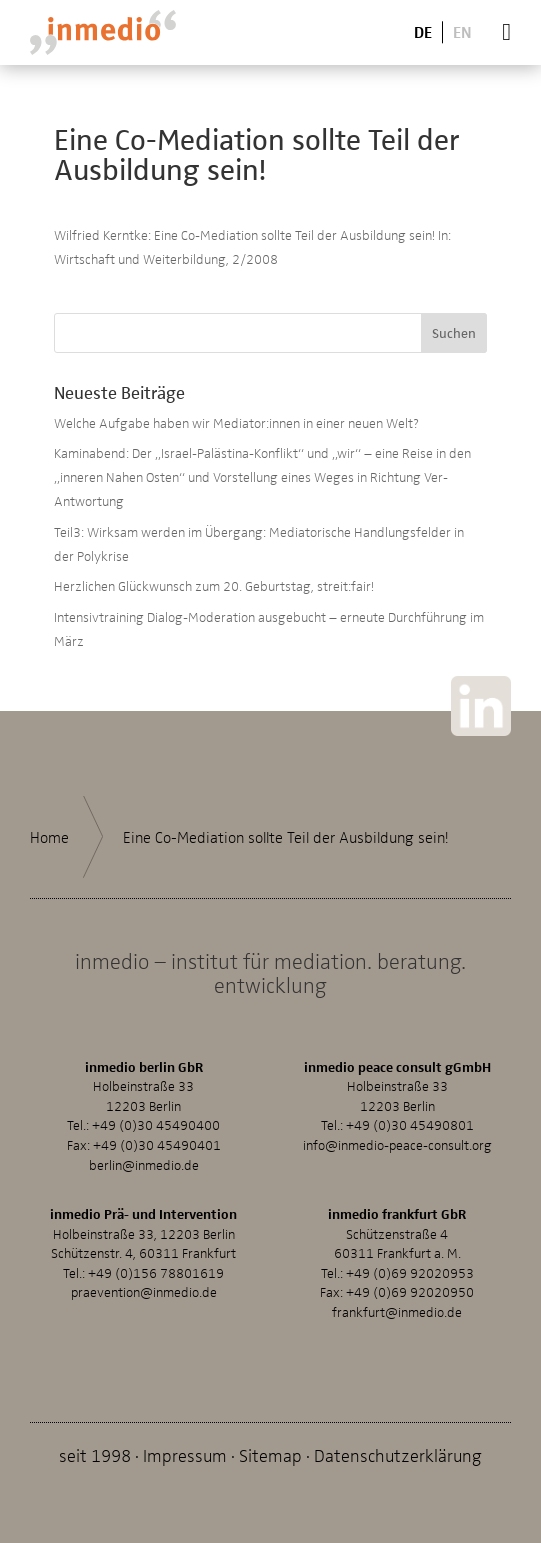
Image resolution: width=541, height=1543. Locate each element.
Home (49, 837)
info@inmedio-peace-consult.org (397, 1144)
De (423, 31)
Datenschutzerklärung (398, 1454)
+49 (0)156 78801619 (156, 1272)
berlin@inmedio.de (144, 1164)
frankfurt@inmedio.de (397, 1311)
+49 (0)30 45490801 (410, 1124)
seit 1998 (95, 1454)
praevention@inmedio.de (144, 1291)
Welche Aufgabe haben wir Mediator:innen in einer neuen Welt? (236, 422)
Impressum (185, 1454)
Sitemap (270, 1454)
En (462, 31)
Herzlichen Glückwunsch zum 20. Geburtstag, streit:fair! (214, 585)
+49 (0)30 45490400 (156, 1124)
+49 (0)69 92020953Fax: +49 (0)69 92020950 (397, 1282)
